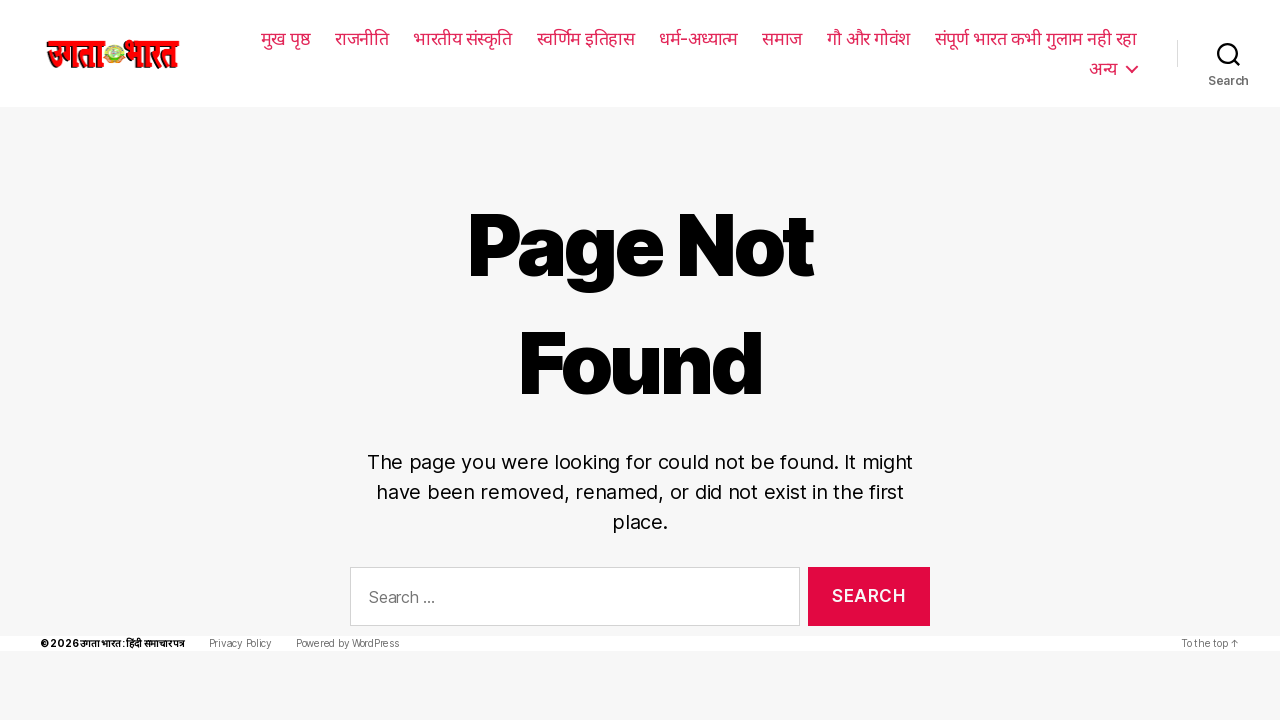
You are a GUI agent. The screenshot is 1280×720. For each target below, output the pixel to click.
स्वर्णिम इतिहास (588, 38)
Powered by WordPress (338, 613)
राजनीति (363, 38)
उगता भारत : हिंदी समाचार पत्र (127, 613)
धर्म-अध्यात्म (699, 38)
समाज (782, 38)
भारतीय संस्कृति (464, 38)
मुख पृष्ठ (288, 38)
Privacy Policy (235, 613)
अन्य (1103, 68)
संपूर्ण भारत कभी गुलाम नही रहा (1036, 38)
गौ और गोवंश (868, 38)
